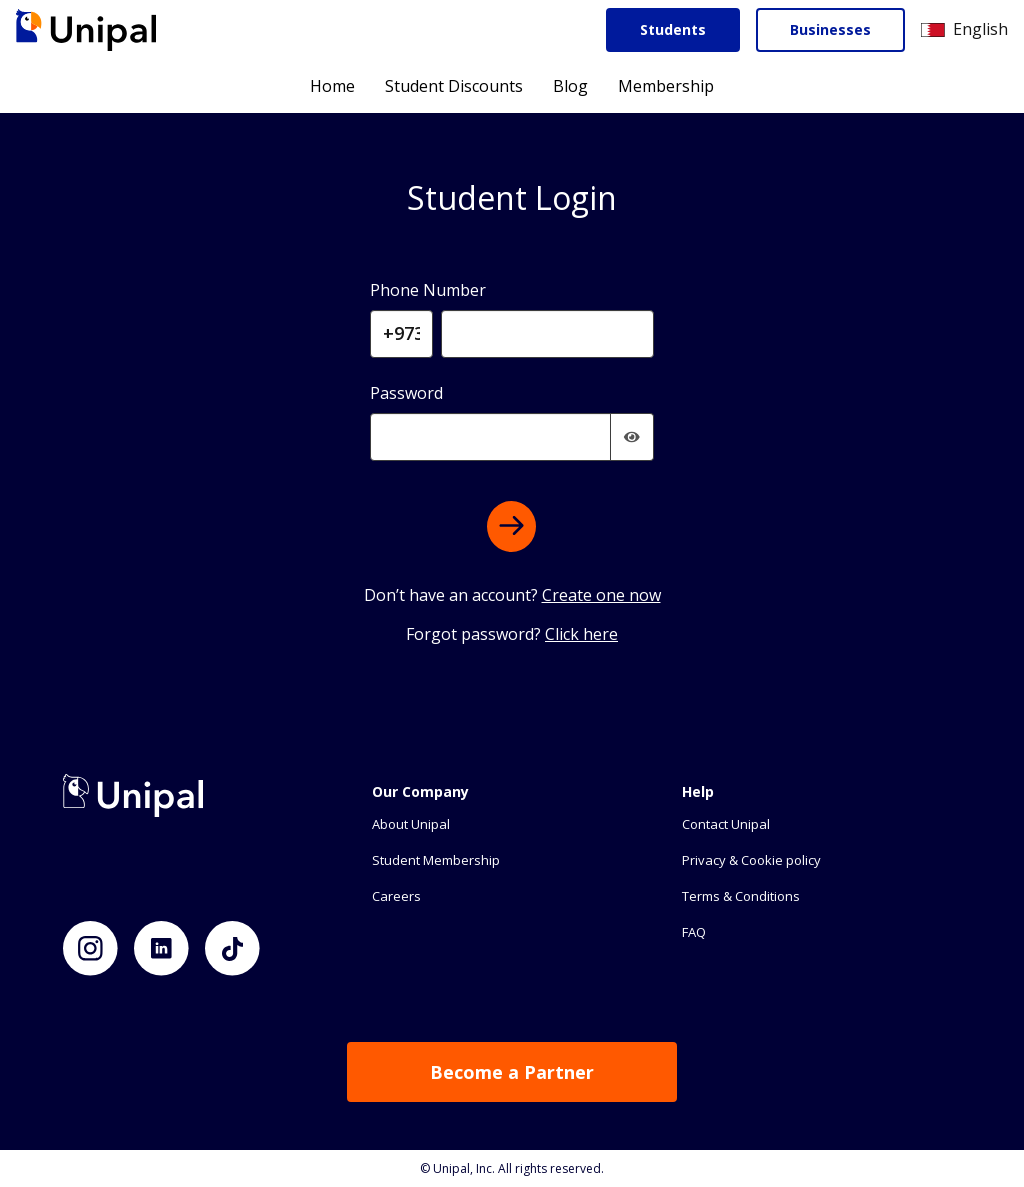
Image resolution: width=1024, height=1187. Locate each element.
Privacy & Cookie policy (751, 860)
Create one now (601, 595)
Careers (396, 896)
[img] (632, 437)
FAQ (694, 932)
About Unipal (411, 824)
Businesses (830, 29)
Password (406, 393)
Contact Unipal (726, 824)
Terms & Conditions (741, 896)
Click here (581, 634)
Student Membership (436, 860)
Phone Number (428, 290)
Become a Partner (512, 1072)
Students (673, 29)
